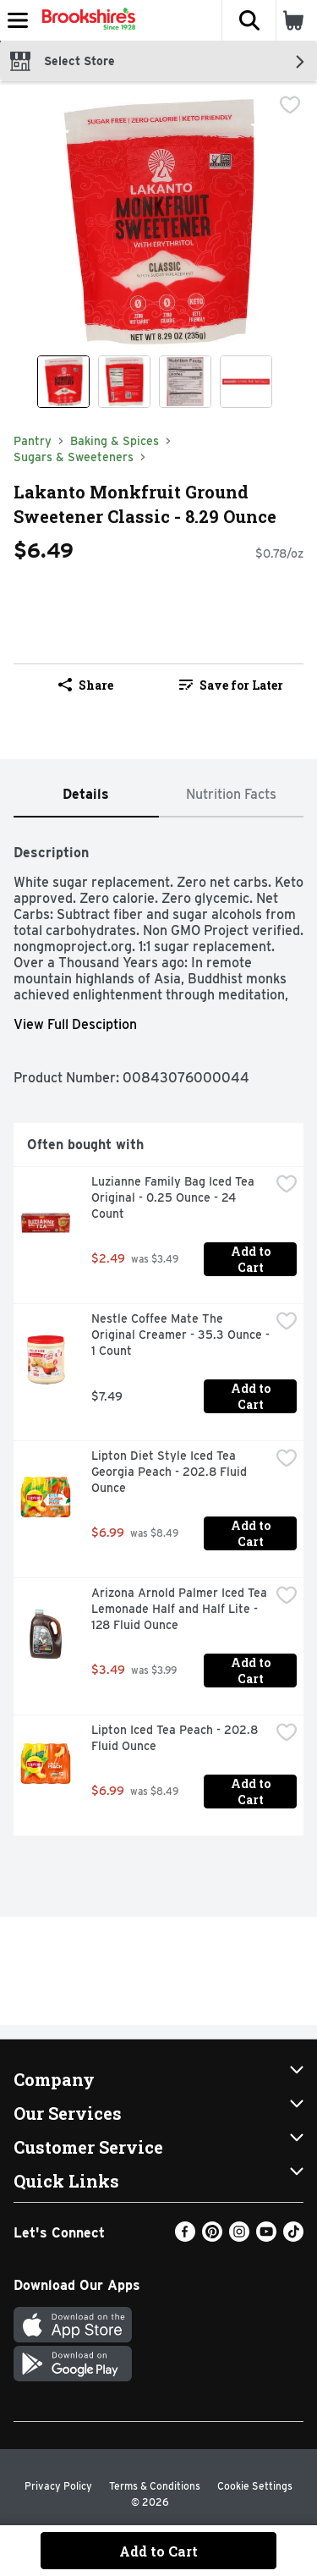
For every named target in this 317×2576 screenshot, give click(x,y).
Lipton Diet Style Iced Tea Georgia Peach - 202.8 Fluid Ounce (170, 1471)
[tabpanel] (158, 1333)
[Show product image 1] (63, 381)
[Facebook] (185, 2237)
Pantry (33, 441)
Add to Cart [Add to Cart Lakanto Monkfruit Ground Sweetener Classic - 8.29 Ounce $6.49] (158, 2551)
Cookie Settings (254, 2486)
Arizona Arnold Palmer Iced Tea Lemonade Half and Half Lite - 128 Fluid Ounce (180, 1609)
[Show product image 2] (124, 381)
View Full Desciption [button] (75, 1024)
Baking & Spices (114, 441)
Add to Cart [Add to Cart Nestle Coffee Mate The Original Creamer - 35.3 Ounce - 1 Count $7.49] (252, 1396)
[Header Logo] (85, 20)
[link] (231, 684)
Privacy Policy (58, 2486)
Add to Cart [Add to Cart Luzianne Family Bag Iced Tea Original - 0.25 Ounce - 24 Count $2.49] (252, 1259)
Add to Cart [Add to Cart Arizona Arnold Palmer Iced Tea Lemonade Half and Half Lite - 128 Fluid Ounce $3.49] (252, 1670)
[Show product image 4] (246, 381)
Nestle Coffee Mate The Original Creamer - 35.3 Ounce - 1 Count (180, 1334)
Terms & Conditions (154, 2486)
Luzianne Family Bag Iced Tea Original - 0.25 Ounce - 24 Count (174, 1197)
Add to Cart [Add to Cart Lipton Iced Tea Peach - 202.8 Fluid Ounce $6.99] (252, 1791)
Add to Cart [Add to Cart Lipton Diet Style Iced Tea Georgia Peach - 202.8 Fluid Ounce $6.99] (252, 1533)
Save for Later (231, 685)
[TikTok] (293, 2237)
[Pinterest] (212, 2237)
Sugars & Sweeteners (74, 457)
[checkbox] (289, 106)
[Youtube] (266, 2237)
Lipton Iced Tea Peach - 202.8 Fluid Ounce (176, 1738)
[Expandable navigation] (18, 20)
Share (85, 685)
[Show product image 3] (185, 381)
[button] (248, 20)
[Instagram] (239, 2237)
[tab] (86, 795)
